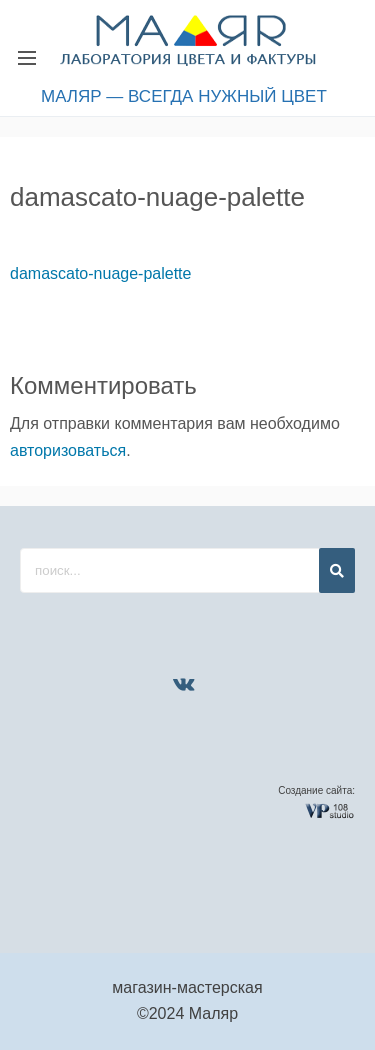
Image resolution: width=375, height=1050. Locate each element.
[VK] (184, 684)
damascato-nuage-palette (100, 273)
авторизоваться (68, 450)
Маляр (213, 1013)
